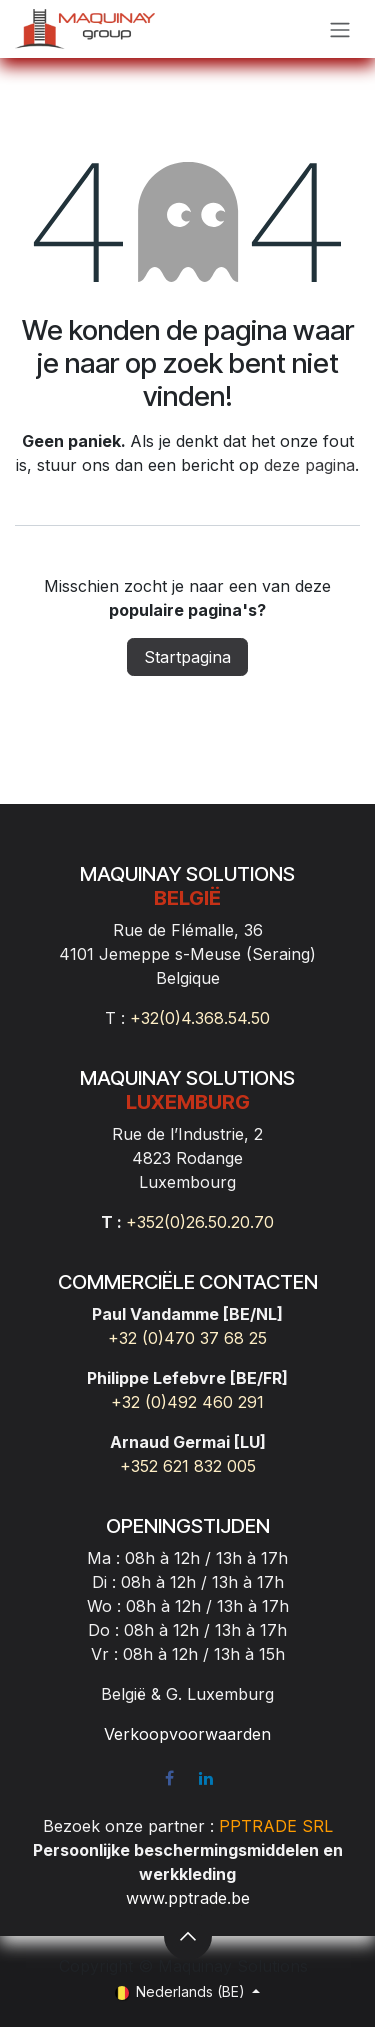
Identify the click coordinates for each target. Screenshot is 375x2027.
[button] (188, 1936)
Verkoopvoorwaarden (187, 1734)
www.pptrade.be (188, 1898)
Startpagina (187, 657)
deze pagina (309, 465)
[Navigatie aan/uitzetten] (340, 29)
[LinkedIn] (206, 1778)
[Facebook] (169, 1778)
